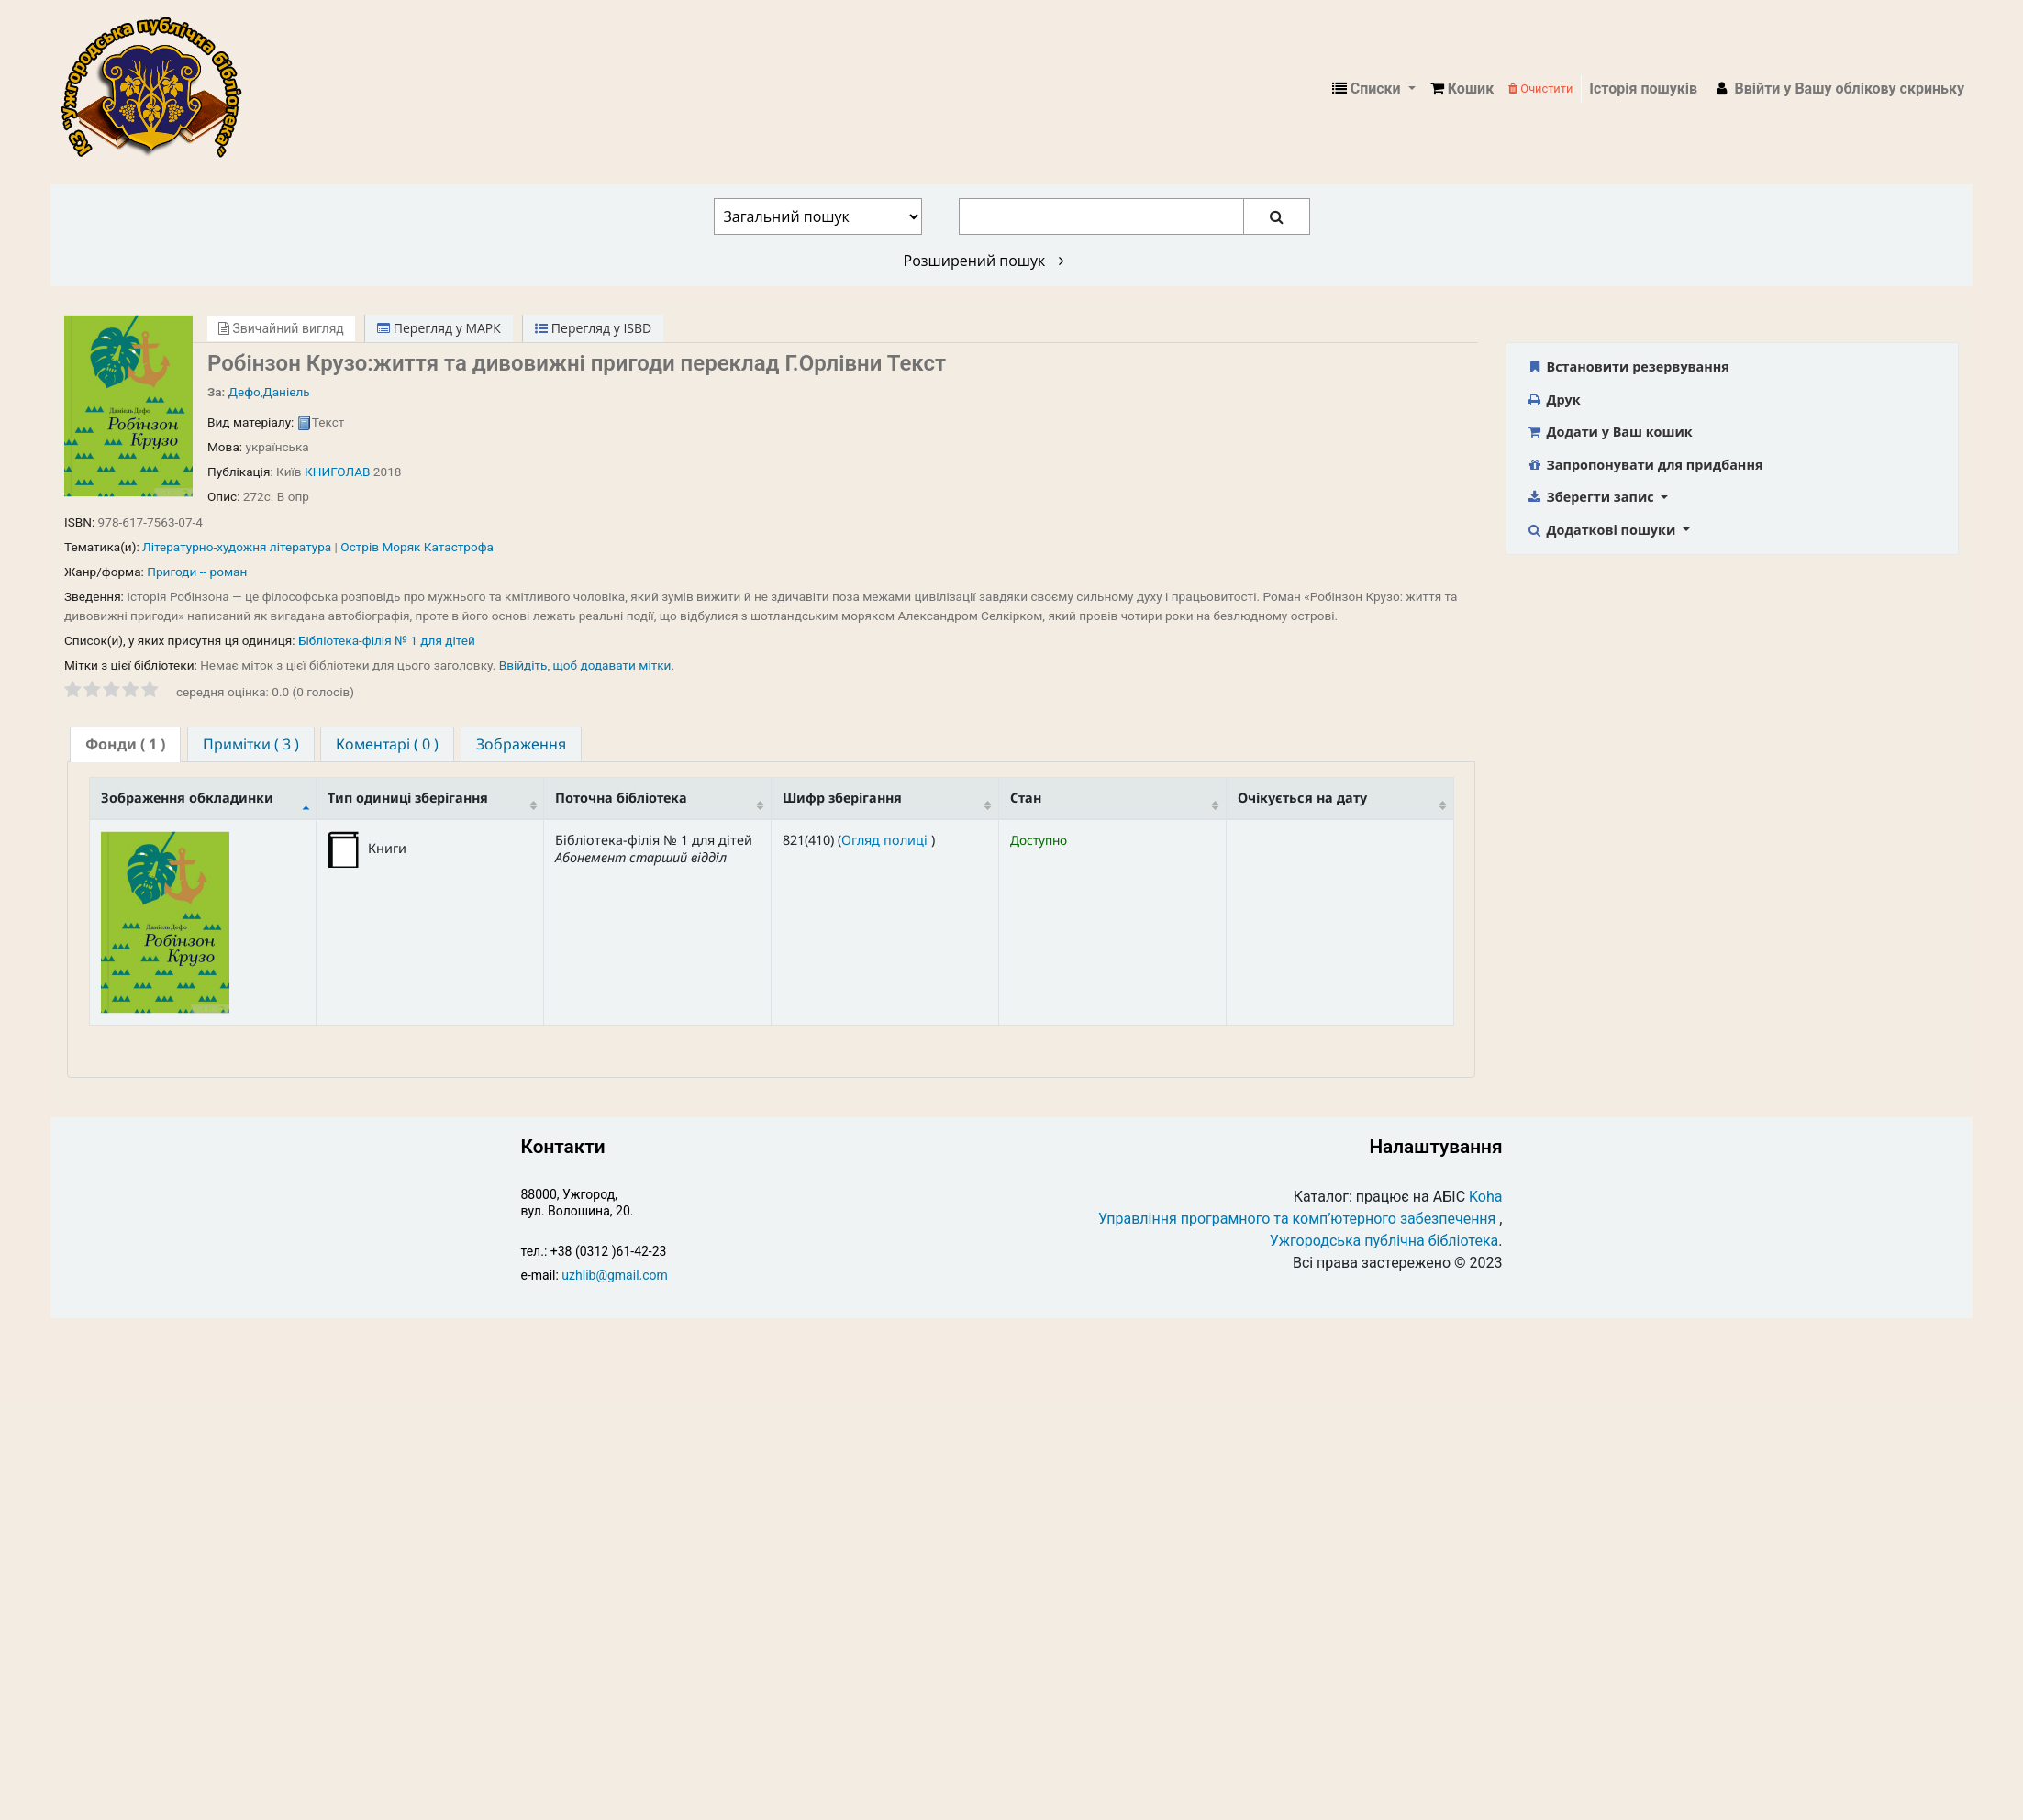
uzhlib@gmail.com (614, 1275)
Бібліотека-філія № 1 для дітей (386, 640)
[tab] (125, 744)
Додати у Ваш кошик (1609, 431)
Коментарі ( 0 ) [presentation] (387, 744)
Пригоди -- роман (197, 571)
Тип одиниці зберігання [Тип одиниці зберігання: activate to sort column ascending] (408, 797)
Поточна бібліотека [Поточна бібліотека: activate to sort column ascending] (621, 797)
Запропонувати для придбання (1644, 464)
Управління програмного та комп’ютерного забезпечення (1296, 1218)
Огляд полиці (886, 840)
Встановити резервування (1627, 366)
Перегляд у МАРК (439, 328)
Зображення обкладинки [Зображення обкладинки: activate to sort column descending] (187, 797)
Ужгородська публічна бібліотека (1384, 1240)
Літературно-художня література (236, 546)
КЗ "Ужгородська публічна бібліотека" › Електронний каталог (158, 89)
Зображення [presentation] (521, 744)
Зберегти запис (1591, 496)
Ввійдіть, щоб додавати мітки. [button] (586, 665)
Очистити (1540, 88)
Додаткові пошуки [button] (1602, 529)
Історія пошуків (1643, 88)
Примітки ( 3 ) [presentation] (251, 744)
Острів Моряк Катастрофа (417, 546)
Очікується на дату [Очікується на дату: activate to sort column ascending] (1302, 797)
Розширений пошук (984, 260)
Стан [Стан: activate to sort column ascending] (1025, 797)
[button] (1462, 89)
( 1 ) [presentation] (125, 744)
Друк (1553, 399)
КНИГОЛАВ (337, 471)
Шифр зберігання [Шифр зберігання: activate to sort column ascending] (842, 797)
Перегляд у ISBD (593, 328)
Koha (1485, 1196)
